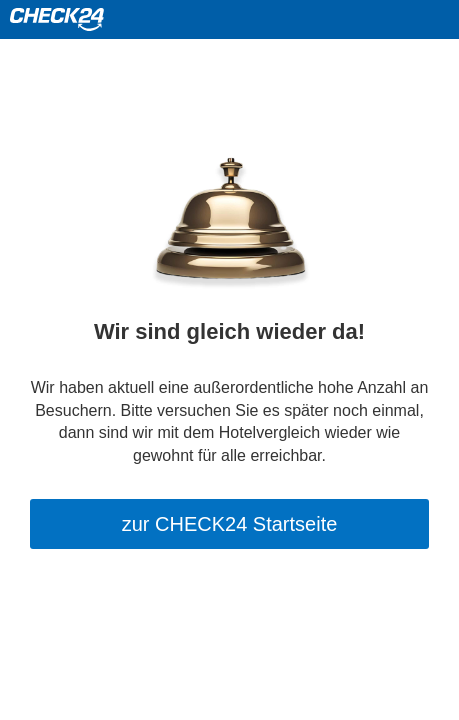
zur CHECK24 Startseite (230, 524)
